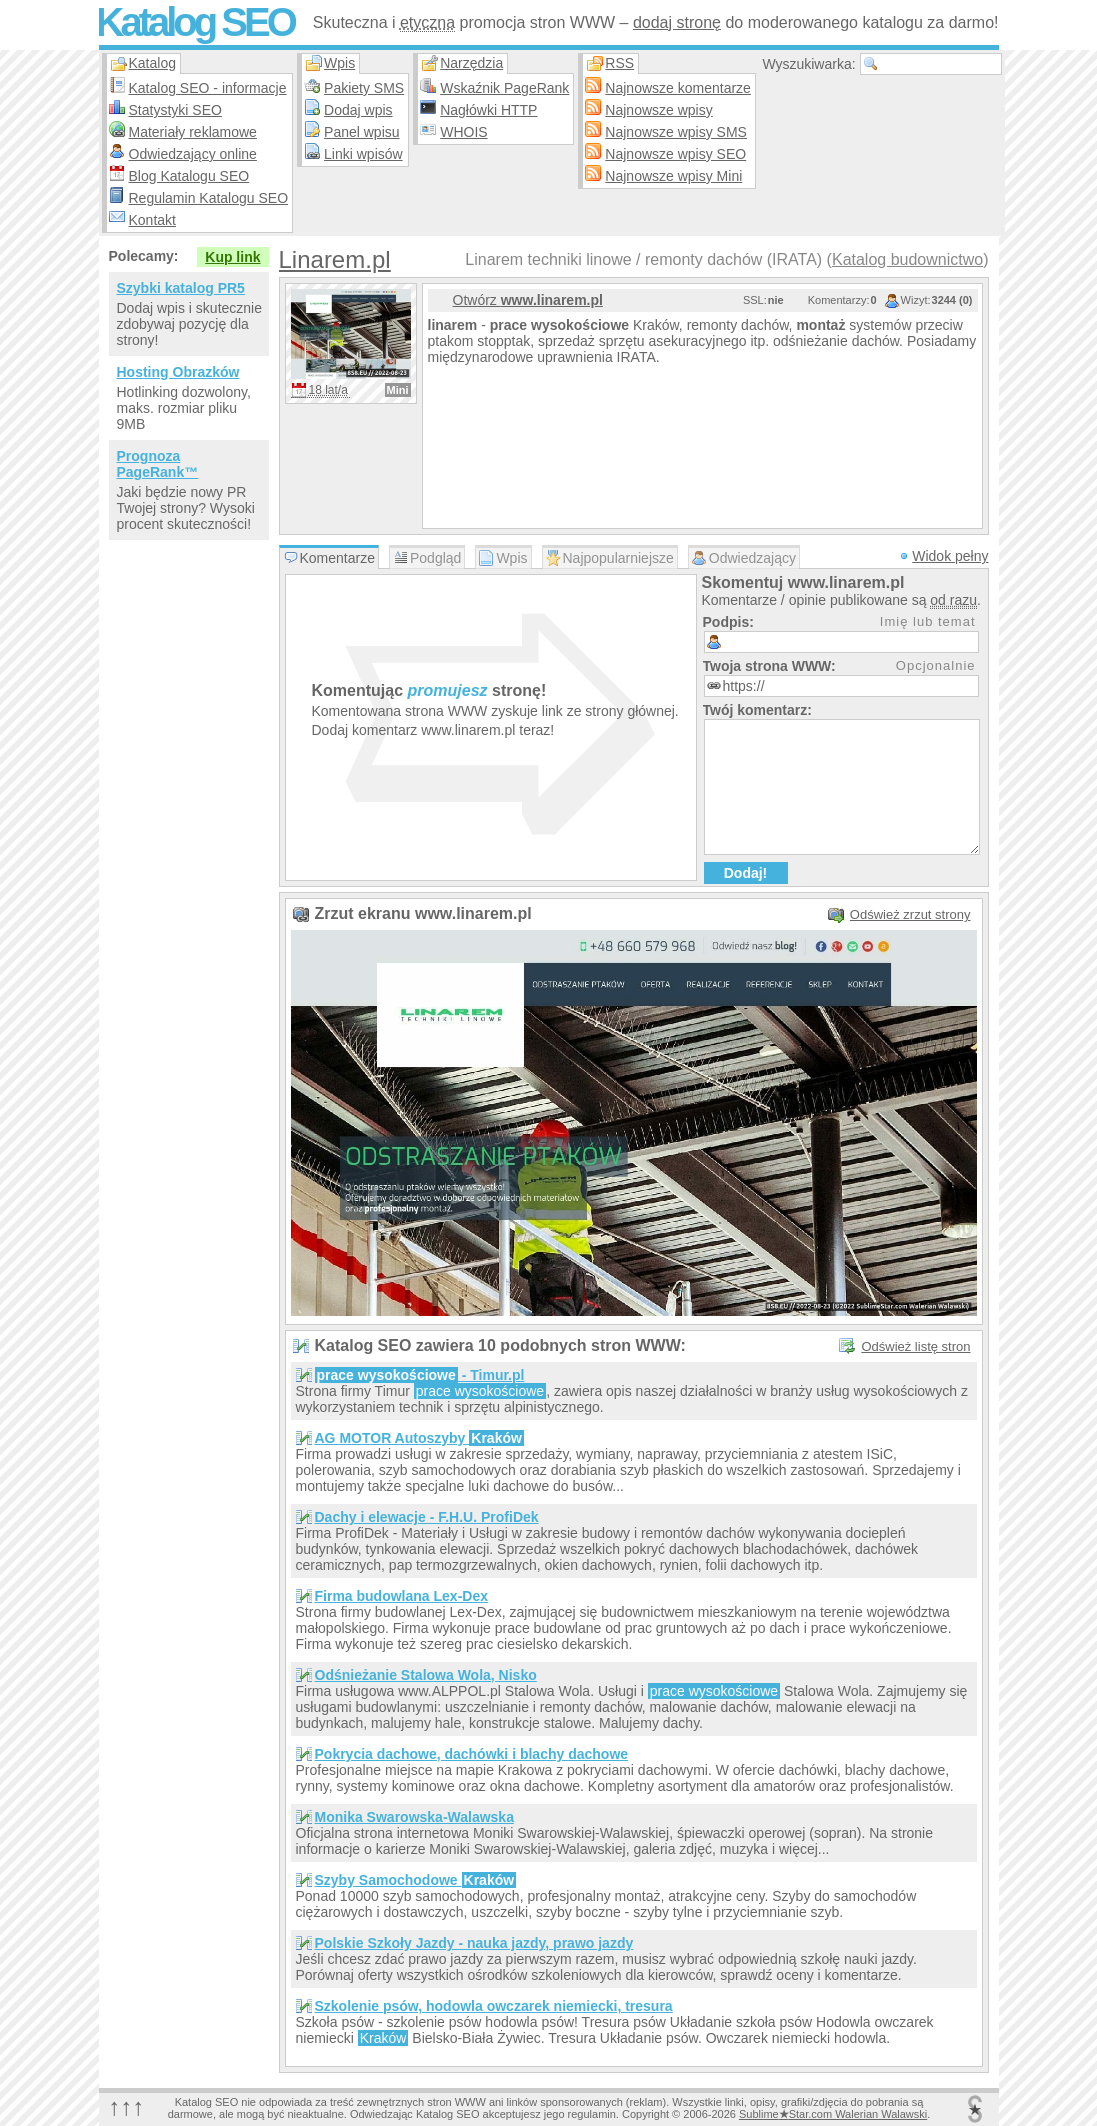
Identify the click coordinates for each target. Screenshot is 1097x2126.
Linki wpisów (363, 154)
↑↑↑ (127, 2106)
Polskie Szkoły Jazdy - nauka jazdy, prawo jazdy (474, 1943)
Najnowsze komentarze (678, 88)
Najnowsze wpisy (658, 110)
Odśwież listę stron (915, 1346)
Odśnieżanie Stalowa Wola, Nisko (426, 1675)
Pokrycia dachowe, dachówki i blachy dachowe (472, 1754)
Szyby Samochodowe (416, 1880)
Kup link (232, 257)
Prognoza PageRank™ (158, 464)
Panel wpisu (362, 132)
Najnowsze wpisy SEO (675, 154)
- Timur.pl (420, 1375)
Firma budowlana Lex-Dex (401, 1596)
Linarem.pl (335, 259)
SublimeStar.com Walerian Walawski (833, 2114)
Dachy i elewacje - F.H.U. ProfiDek (427, 1517)
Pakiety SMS (364, 88)
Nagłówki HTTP (488, 110)
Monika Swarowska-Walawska (414, 1817)
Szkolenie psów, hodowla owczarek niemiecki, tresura (494, 2006)
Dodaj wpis (358, 110)
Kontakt (152, 220)
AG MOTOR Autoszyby (419, 1438)
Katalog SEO (195, 22)
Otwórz (528, 300)
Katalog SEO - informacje (208, 88)
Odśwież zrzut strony (910, 914)
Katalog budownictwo (907, 259)
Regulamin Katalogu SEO (209, 198)
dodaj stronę (677, 22)
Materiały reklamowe (193, 132)
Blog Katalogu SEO (189, 176)
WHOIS (463, 132)
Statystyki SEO (175, 110)
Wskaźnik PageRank (504, 88)
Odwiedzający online (193, 154)
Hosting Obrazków (178, 372)
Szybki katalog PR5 (181, 288)
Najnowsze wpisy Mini (673, 176)
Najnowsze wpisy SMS (676, 132)
